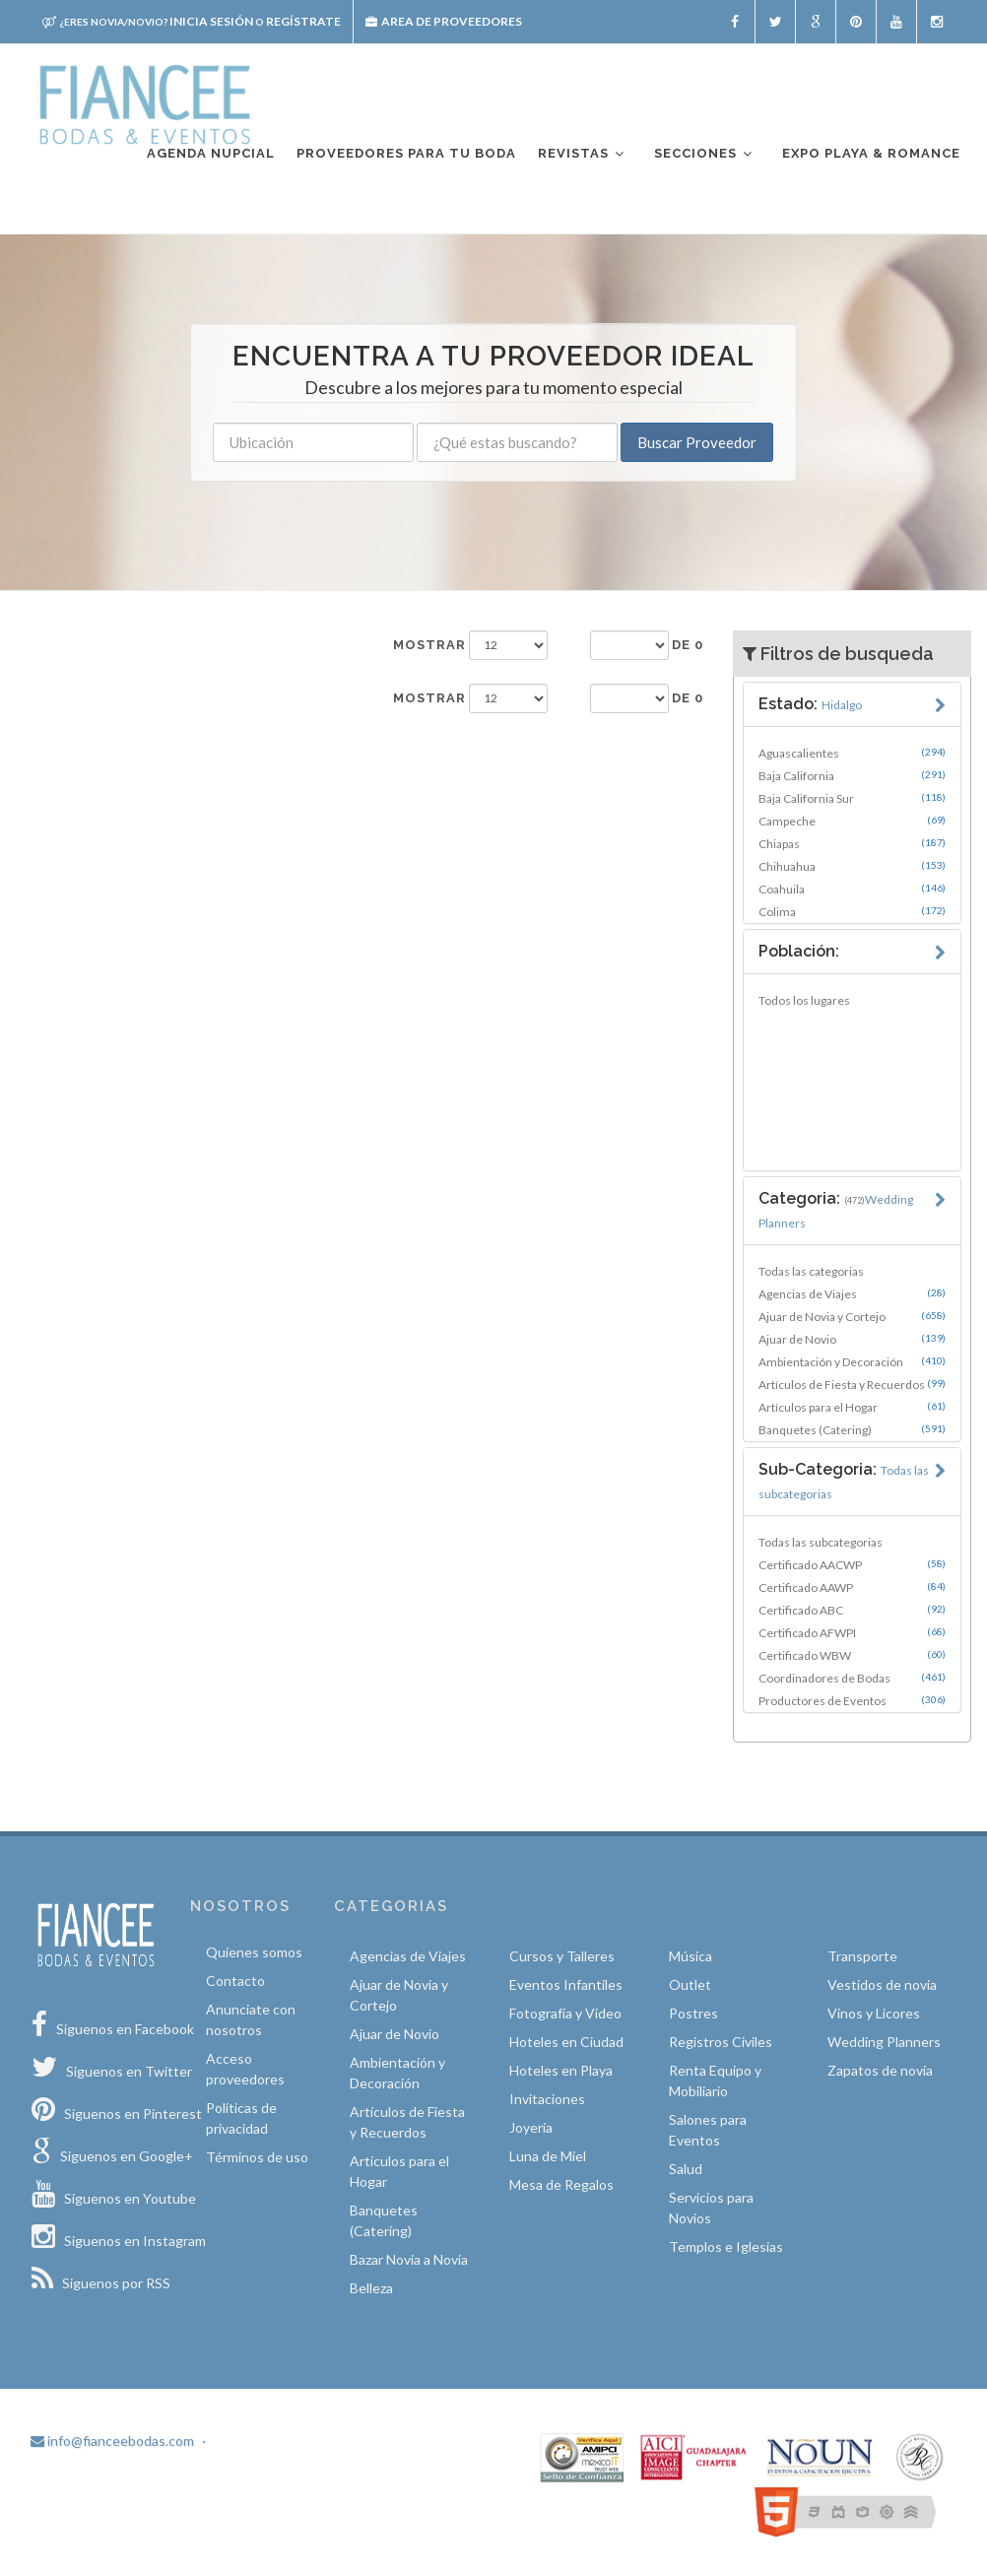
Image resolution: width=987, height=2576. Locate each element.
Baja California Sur (852, 798)
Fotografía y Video (565, 2013)
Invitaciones (547, 2098)
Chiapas (852, 843)
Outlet (690, 1984)
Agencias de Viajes (852, 1293)
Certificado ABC (852, 1610)
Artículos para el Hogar (852, 1407)
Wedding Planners (884, 2041)
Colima (852, 911)
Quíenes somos (254, 1952)
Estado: (810, 703)
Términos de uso (257, 2156)
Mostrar (429, 644)
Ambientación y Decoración (852, 1361)
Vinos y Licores (873, 2013)
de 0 (687, 644)
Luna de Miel (547, 2155)
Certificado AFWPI (852, 1632)
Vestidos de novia (882, 1984)
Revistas (582, 154)
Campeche (852, 820)
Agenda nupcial (211, 153)
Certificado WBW (852, 1655)
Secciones (704, 154)
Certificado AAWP (852, 1587)
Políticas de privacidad (241, 2118)
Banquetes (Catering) (852, 1429)
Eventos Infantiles (566, 1984)
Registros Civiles (720, 2041)
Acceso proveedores (245, 2068)
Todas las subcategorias (820, 1542)
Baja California (852, 775)
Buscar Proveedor (697, 442)
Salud (685, 2168)
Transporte (862, 1956)
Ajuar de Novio (852, 1339)
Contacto (235, 1980)
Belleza (371, 2287)
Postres (693, 2013)
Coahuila (852, 888)
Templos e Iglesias (726, 2246)
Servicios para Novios (711, 2207)
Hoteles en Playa (561, 2070)
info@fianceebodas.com (112, 2440)
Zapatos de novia (880, 2070)
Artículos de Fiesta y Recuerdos (852, 1384)
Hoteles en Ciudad (566, 2041)
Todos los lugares (804, 1000)
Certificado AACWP (852, 1564)
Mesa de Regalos (561, 2184)
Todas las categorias (811, 1271)
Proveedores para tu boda (406, 153)
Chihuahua (852, 866)
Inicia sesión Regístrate (191, 21)
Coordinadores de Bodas (852, 1677)
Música (690, 1956)
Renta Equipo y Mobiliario (715, 2080)
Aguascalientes (852, 752)
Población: (798, 951)
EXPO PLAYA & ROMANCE (871, 153)
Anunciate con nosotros (251, 2019)
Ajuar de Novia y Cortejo (852, 1316)
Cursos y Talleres (562, 1956)
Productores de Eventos (852, 1700)
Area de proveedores (443, 21)
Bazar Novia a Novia (409, 2259)
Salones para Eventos (708, 2129)
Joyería (531, 2127)
